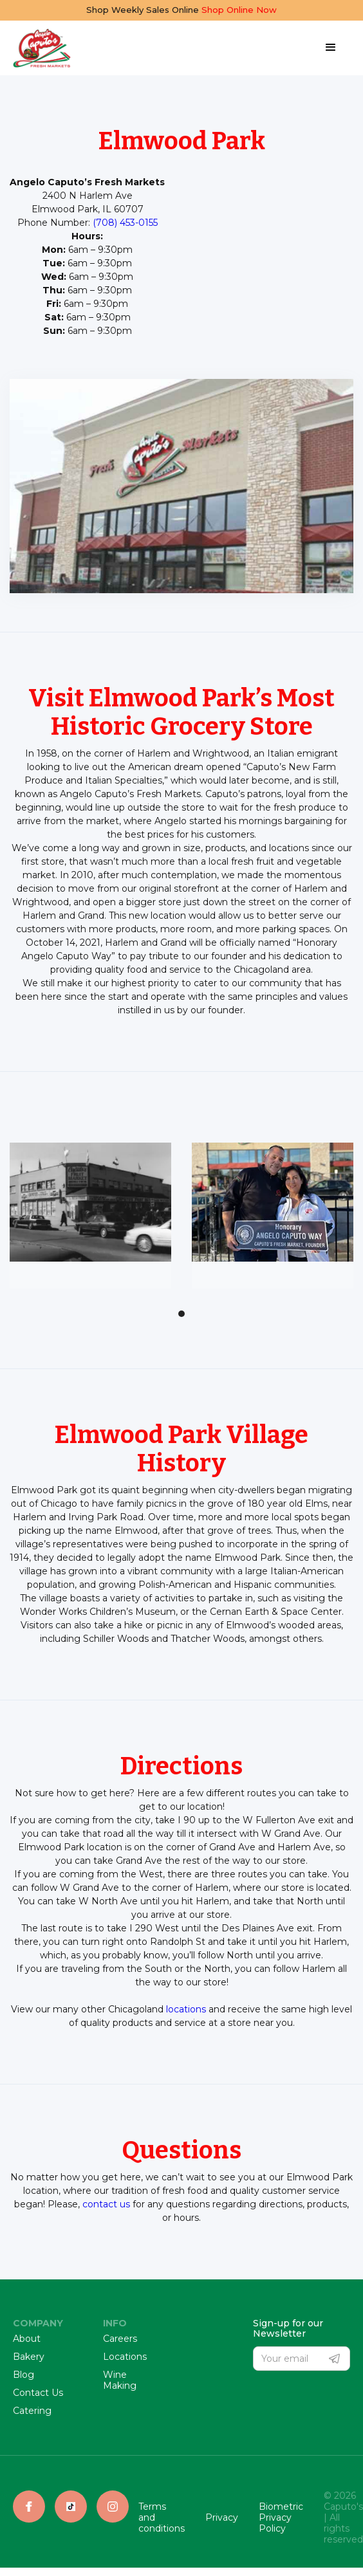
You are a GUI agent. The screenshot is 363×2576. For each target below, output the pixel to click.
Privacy (221, 2517)
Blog (23, 2374)
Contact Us (38, 2392)
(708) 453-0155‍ (125, 222)
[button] (331, 47)
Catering (32, 2411)
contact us (106, 2204)
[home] (42, 48)
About (27, 2338)
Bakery (28, 2356)
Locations (125, 2356)
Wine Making (119, 2380)
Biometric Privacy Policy (281, 2517)
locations (186, 2009)
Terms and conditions (161, 2517)
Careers (120, 2338)
